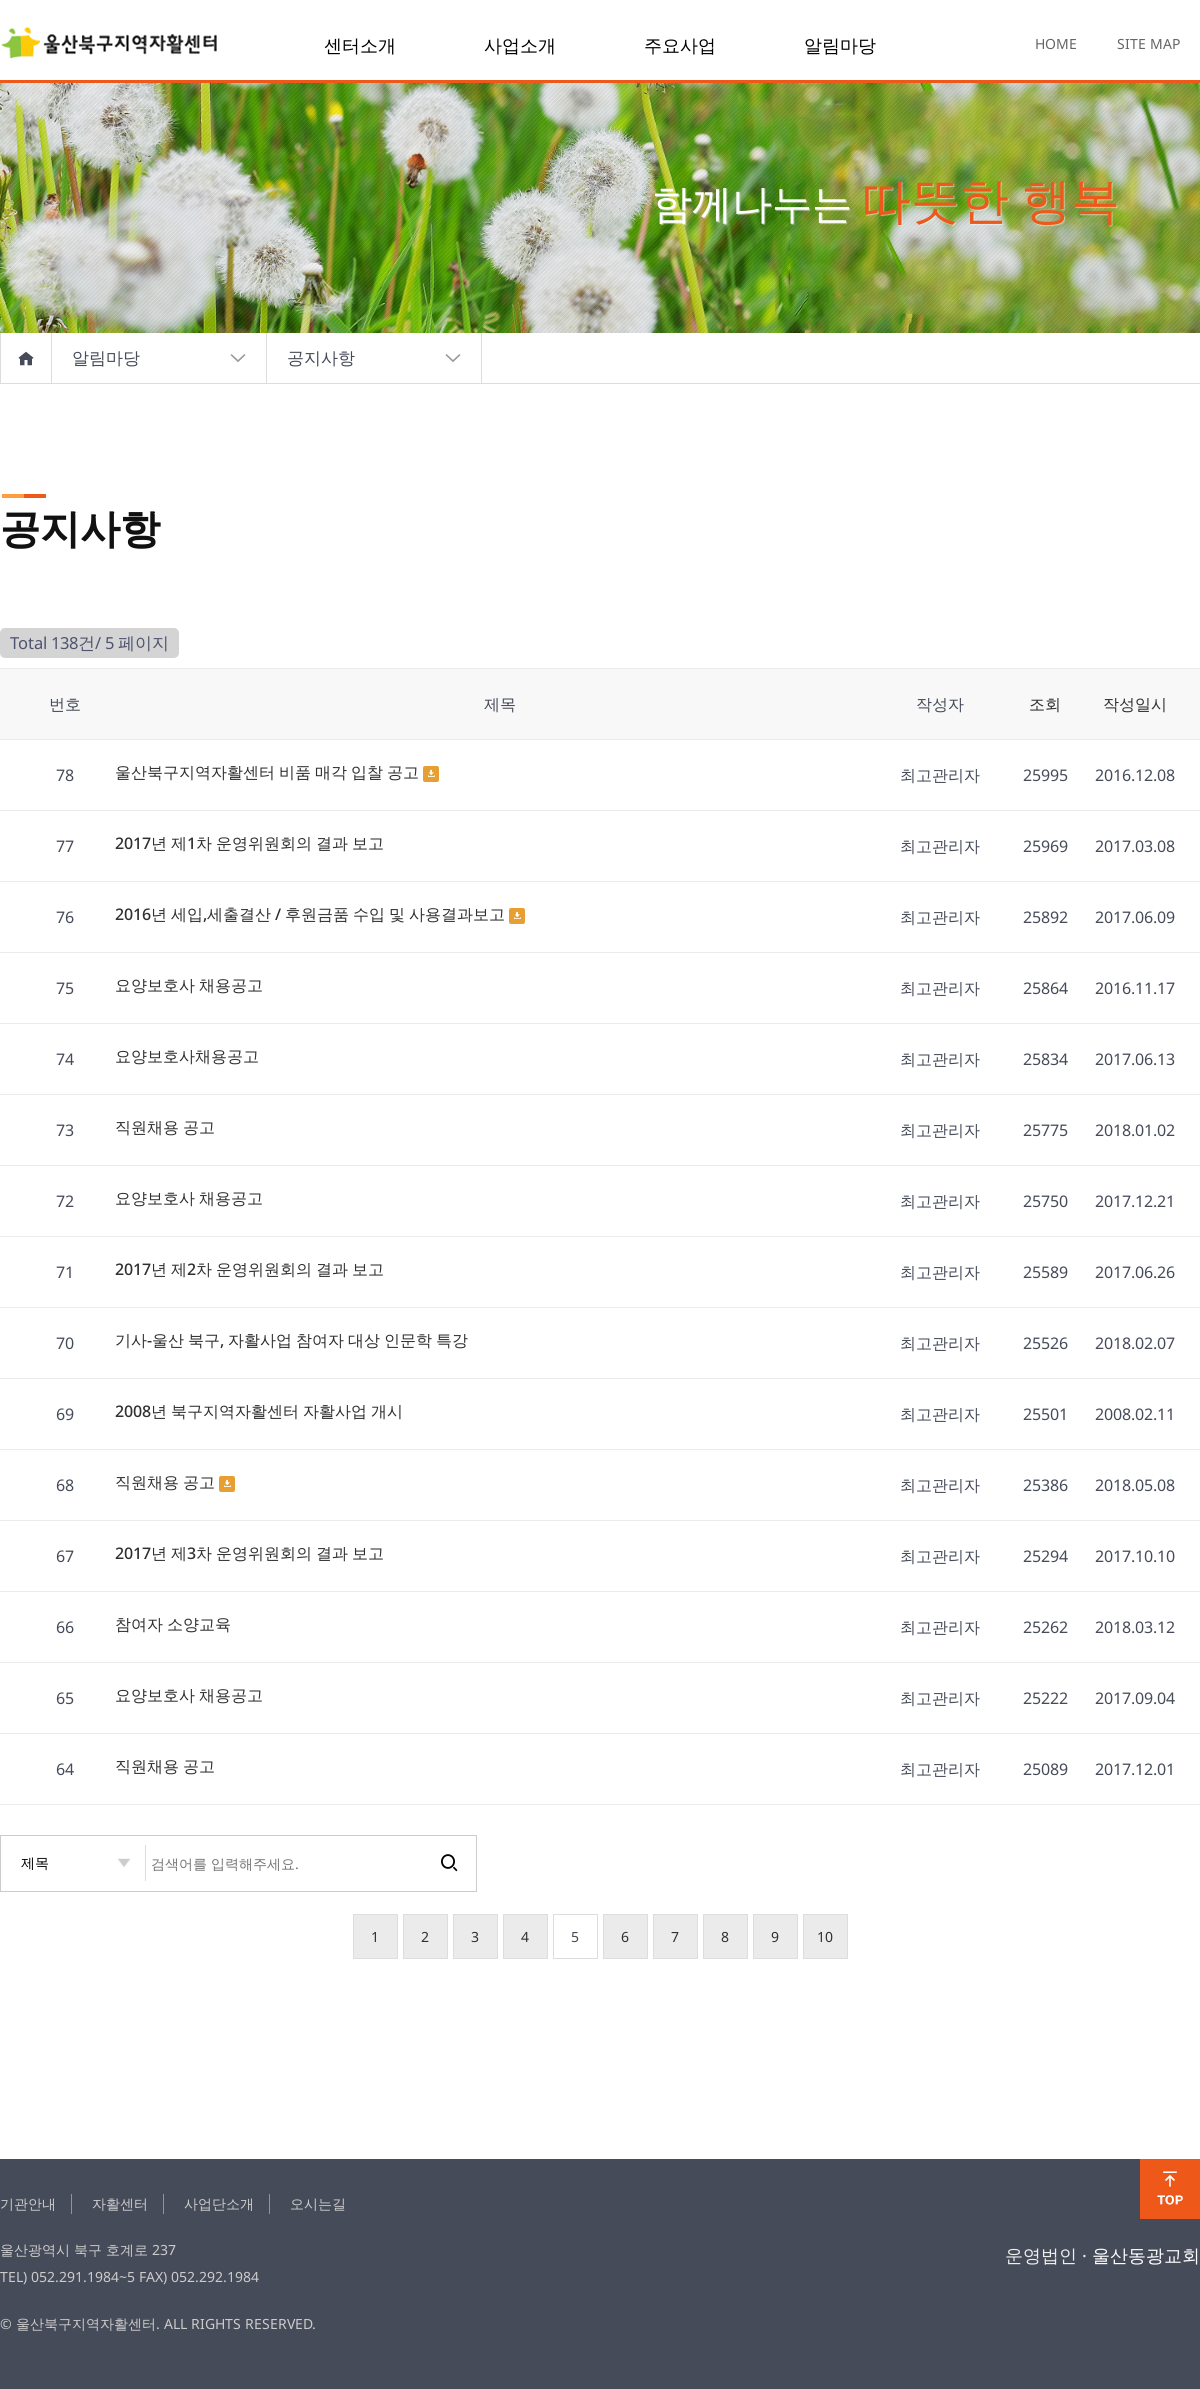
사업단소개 (219, 2203)
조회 (1045, 704)
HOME (1056, 43)
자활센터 (120, 2203)
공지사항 (374, 358)
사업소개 (520, 45)
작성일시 (1135, 704)
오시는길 (318, 2203)
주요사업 (680, 45)
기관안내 (28, 2203)
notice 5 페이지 (110, 45)
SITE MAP (1148, 43)
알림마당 (840, 45)
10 (825, 1936)
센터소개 (360, 45)
